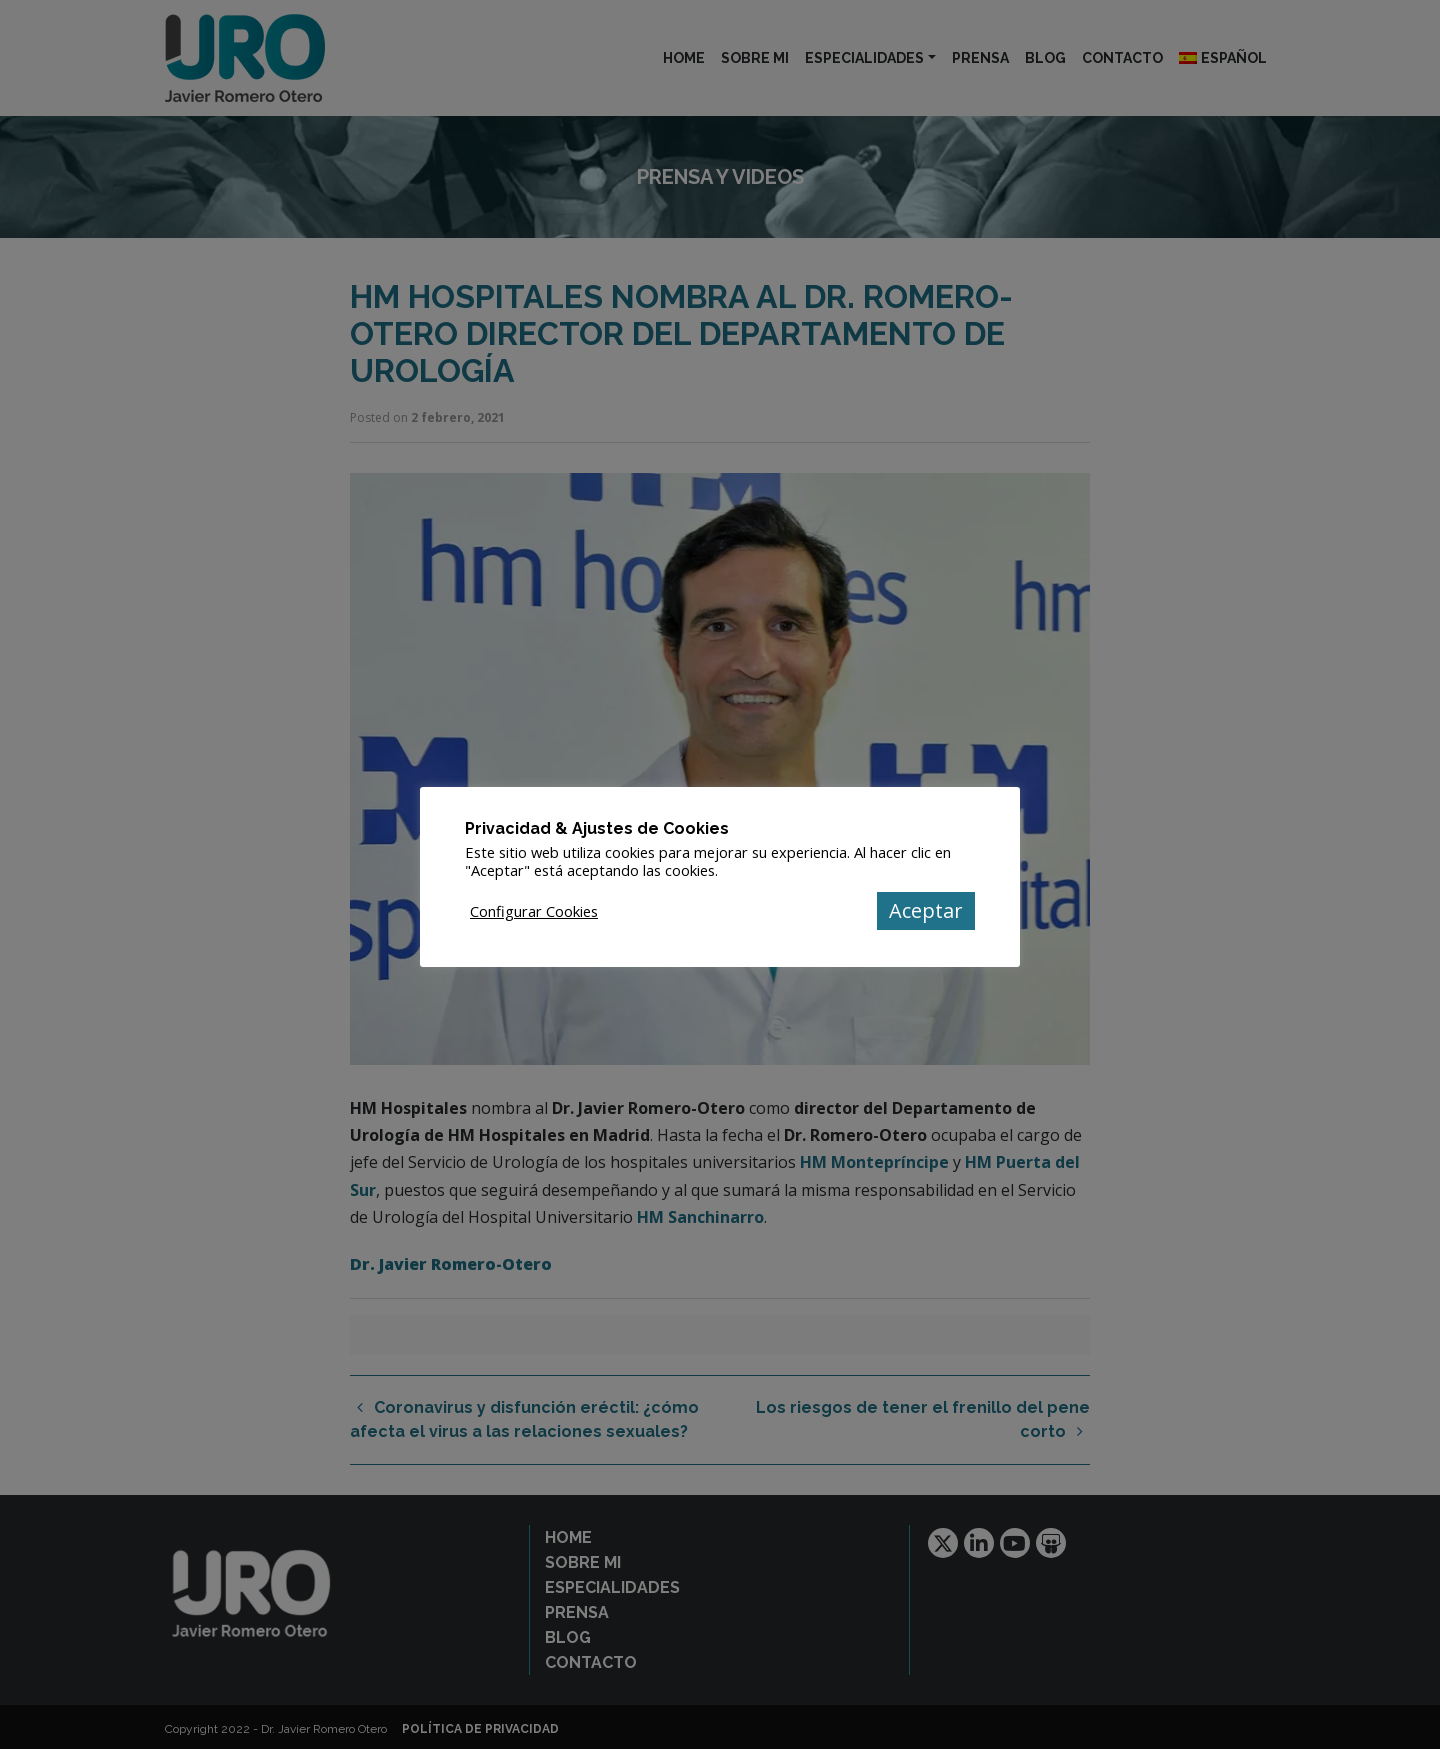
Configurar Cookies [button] (534, 911)
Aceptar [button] (926, 910)
